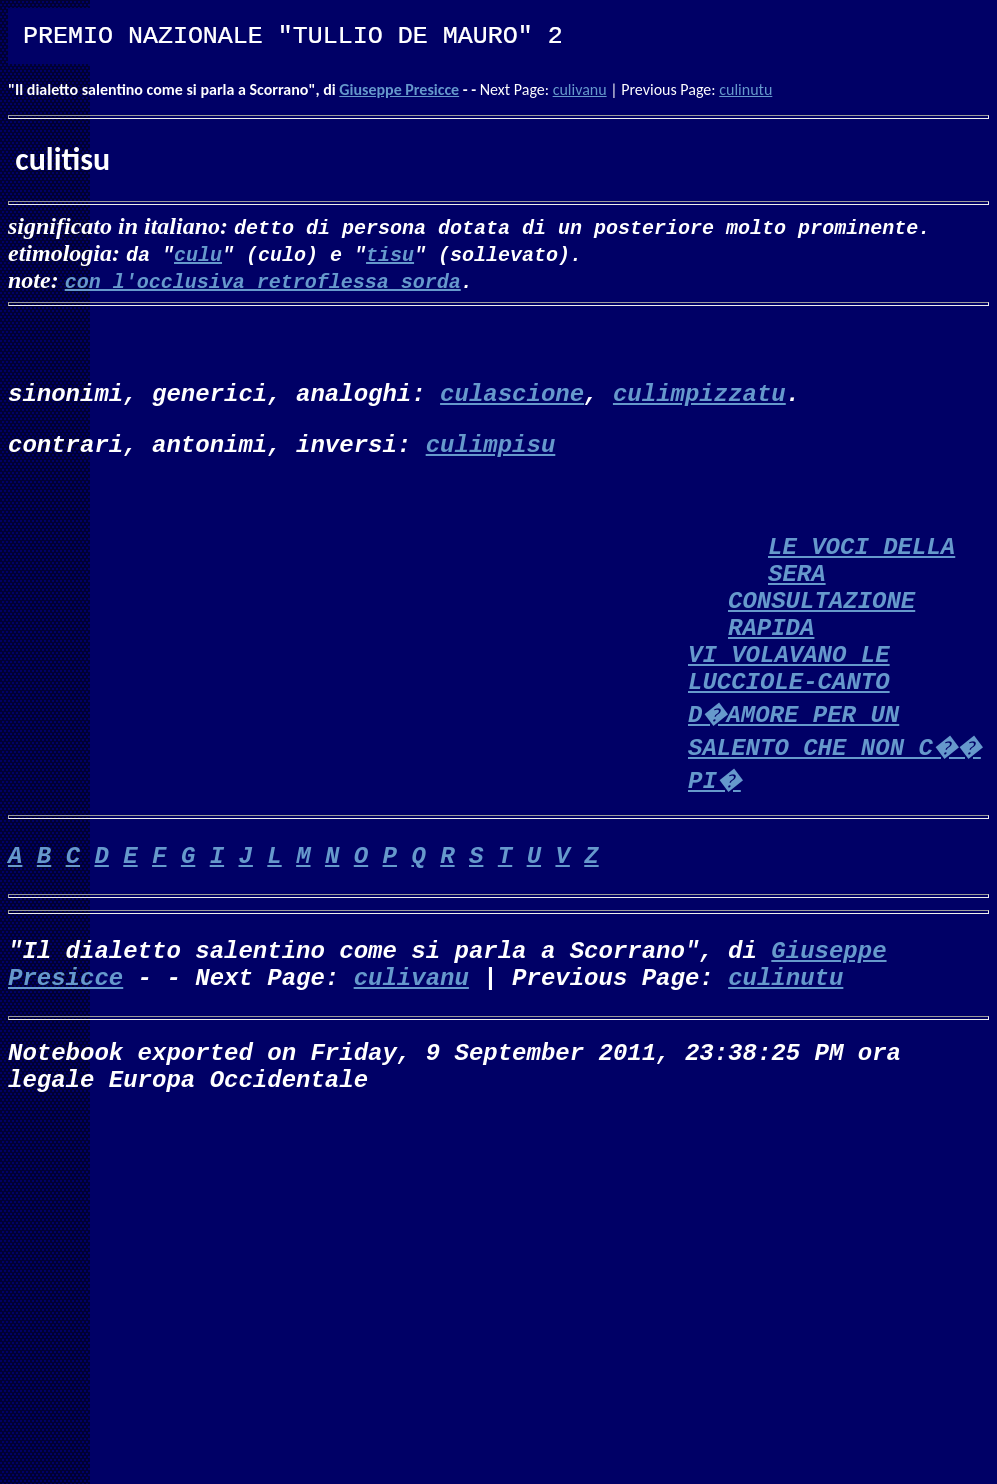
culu (198, 253)
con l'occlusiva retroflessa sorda (263, 280)
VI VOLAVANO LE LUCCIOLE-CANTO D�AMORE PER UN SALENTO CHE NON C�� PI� (834, 718)
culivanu (580, 89)
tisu (390, 253)
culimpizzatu (699, 394)
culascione (512, 394)
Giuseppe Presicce (399, 89)
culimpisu (491, 445)
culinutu (745, 89)
